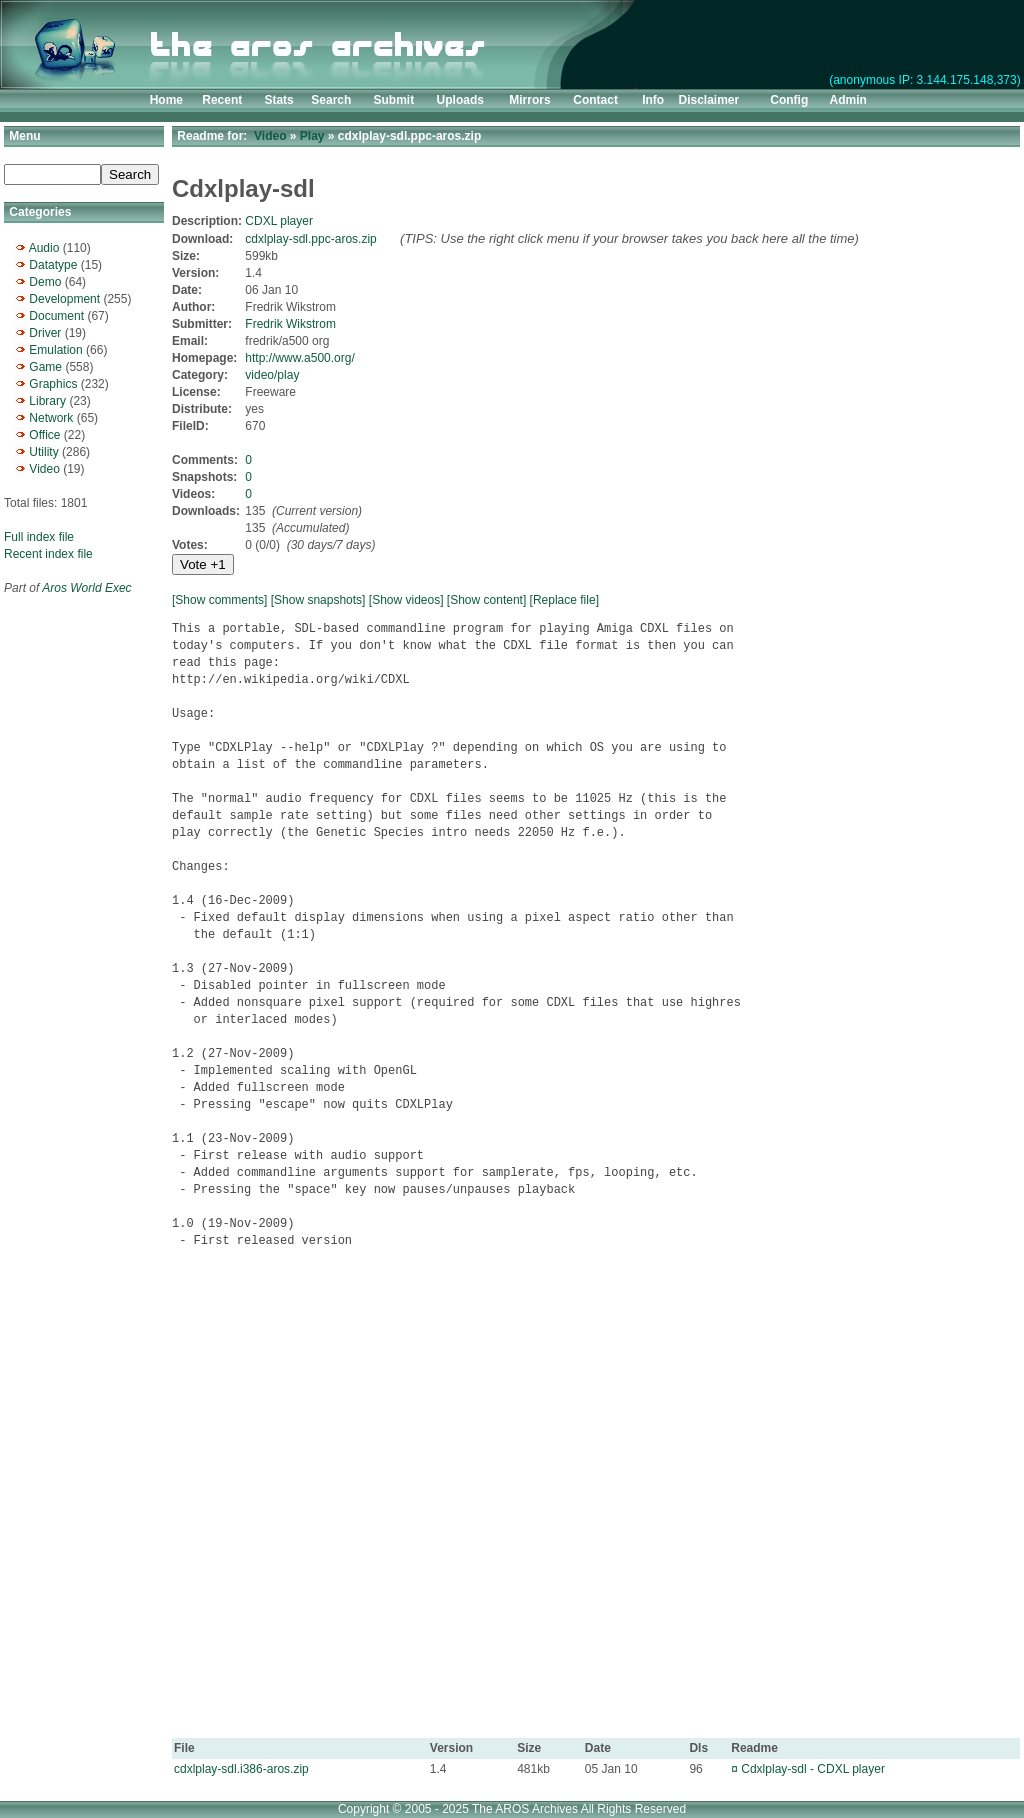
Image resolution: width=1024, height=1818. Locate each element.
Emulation (55, 350)
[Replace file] (564, 600)
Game (45, 367)
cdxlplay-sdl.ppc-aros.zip (310, 239)
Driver (45, 333)
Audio (44, 248)
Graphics (53, 384)
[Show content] (486, 600)
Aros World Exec (86, 588)
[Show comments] (219, 600)
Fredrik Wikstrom (290, 324)
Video (44, 469)
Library (47, 401)
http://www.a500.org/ (299, 358)
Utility (43, 452)
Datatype (53, 265)
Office (44, 435)
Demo (45, 282)
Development (64, 299)
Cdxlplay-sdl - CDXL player (813, 1769)
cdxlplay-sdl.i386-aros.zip (241, 1769)
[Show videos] (406, 600)
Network (51, 418)
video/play (272, 375)
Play (312, 136)
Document (56, 316)
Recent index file (48, 554)
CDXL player (279, 221)
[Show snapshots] (318, 600)
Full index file (39, 537)
